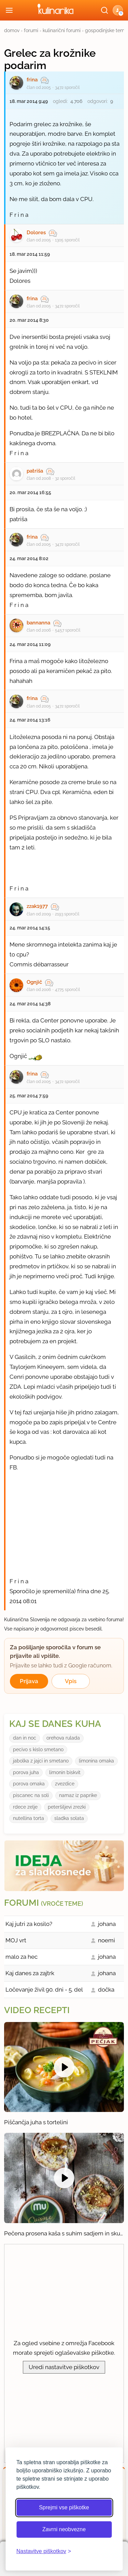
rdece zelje (25, 1807)
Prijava (29, 1681)
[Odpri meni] (9, 10)
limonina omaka (96, 1760)
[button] (118, 10)
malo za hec (21, 1956)
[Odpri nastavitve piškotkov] (43, 2551)
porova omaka (29, 1783)
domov (11, 30)
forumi (31, 30)
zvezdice (64, 1783)
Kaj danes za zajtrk (29, 1973)
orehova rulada (63, 1738)
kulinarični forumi (62, 30)
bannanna (38, 623)
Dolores (36, 232)
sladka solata (69, 1818)
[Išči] (104, 10)
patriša (35, 471)
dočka (106, 1989)
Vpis (70, 1681)
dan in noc (24, 1738)
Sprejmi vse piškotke (64, 2507)
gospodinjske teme (106, 30)
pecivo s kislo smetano (38, 1749)
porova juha (26, 1772)
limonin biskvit (65, 1772)
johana (107, 1923)
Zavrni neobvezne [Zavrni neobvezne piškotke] (64, 2529)
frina (32, 80)
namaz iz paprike (78, 1795)
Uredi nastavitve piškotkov (64, 2367)
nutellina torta (28, 1818)
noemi (106, 1940)
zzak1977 (37, 906)
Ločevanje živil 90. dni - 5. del (44, 1989)
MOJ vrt (15, 1940)
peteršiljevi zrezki (67, 1807)
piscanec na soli (31, 1795)
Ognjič (34, 982)
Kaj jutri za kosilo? (28, 1923)
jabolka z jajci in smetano (41, 1760)
